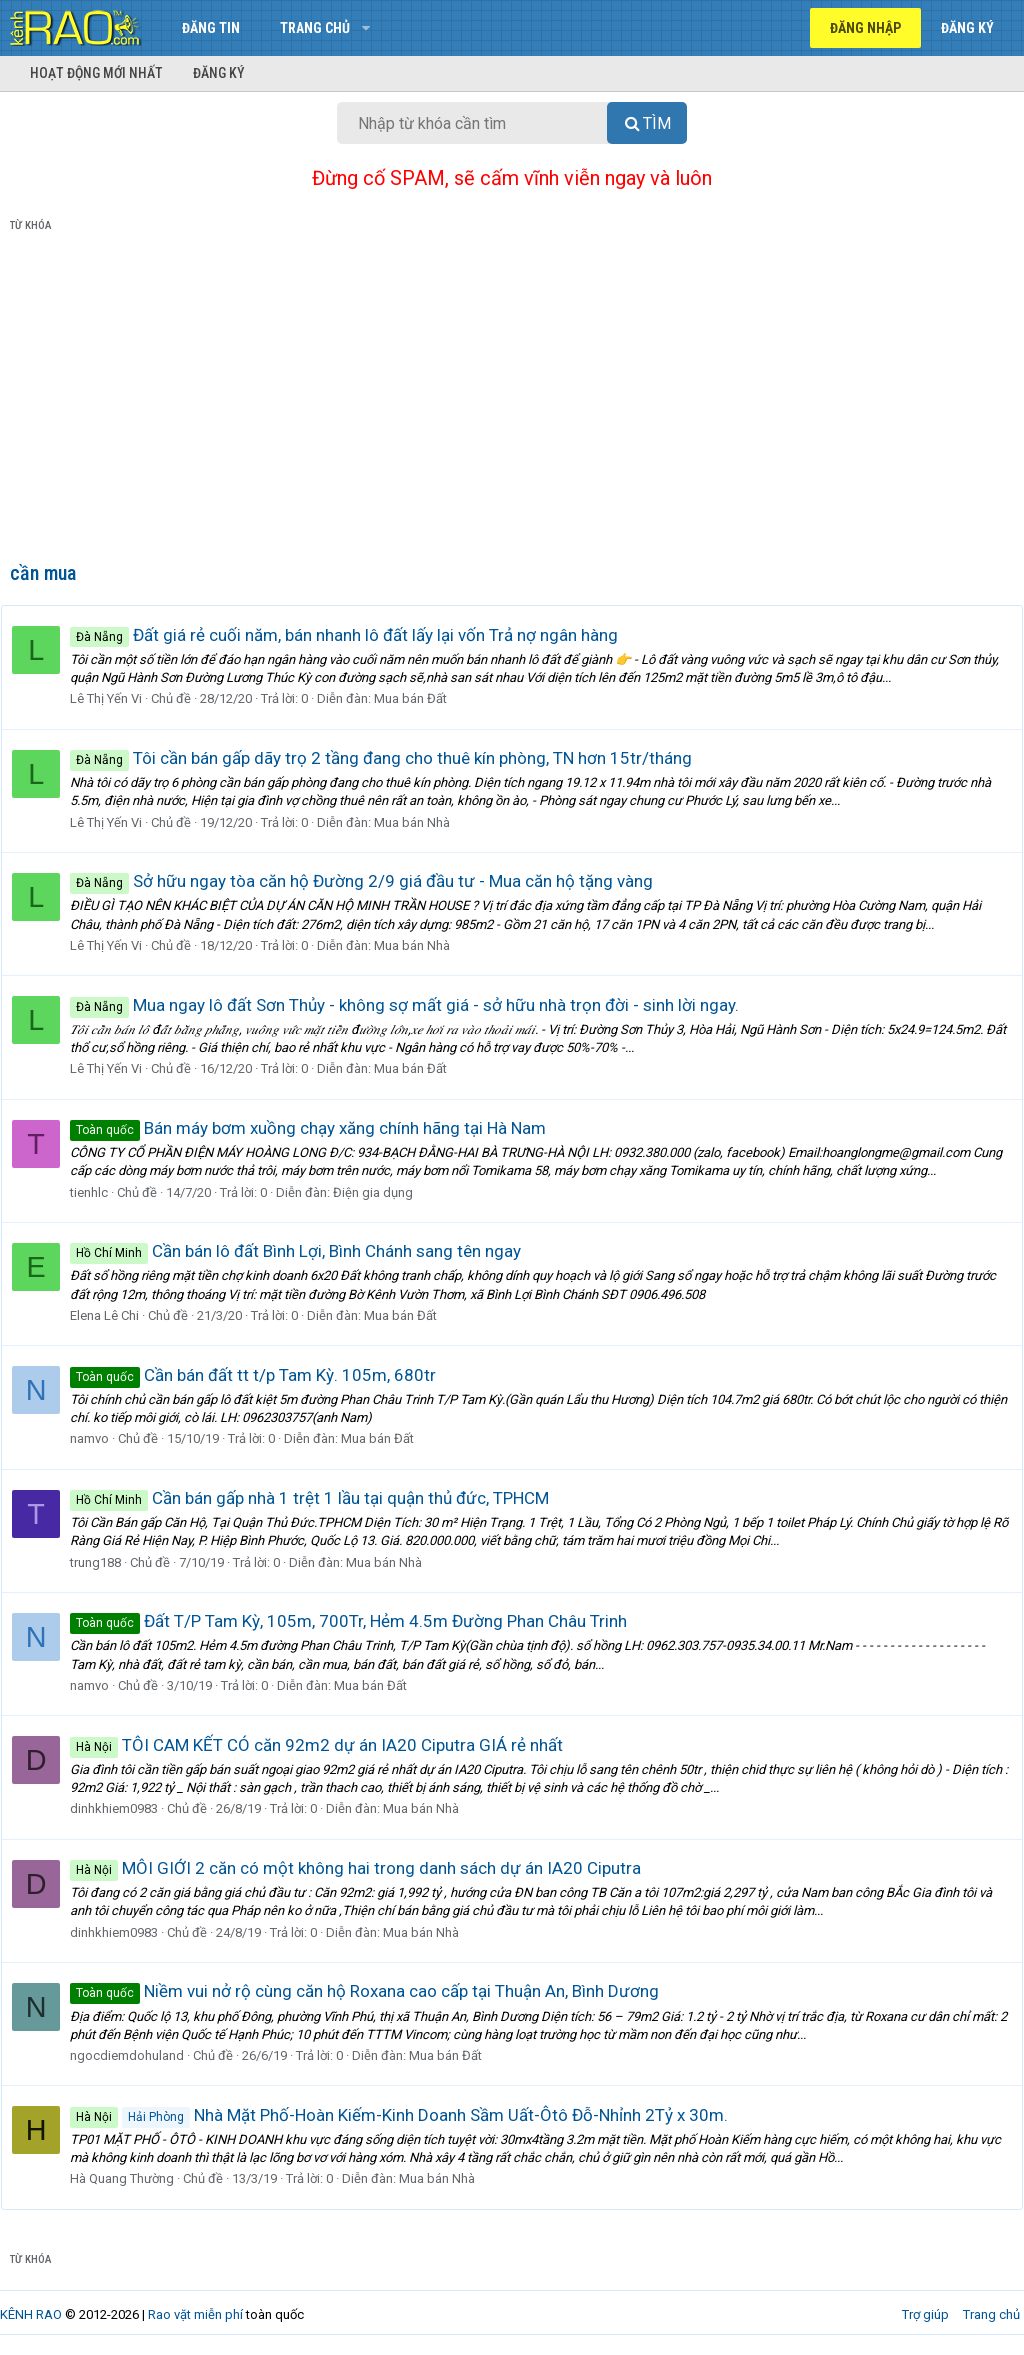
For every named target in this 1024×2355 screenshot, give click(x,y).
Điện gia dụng (382, 1192)
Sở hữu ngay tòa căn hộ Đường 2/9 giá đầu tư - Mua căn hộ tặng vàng (370, 881)
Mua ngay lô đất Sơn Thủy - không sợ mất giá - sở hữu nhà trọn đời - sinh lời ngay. (413, 1005)
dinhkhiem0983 (123, 1808)
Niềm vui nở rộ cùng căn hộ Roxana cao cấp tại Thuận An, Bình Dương (373, 1991)
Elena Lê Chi (113, 1315)
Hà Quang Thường (131, 2178)
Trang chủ (315, 28)
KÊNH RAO (31, 2314)
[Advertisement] (512, 401)
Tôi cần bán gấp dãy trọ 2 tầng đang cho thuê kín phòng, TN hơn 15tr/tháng (390, 758)
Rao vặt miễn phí (195, 2314)
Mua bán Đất (419, 698)
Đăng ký (219, 73)
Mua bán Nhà (421, 822)
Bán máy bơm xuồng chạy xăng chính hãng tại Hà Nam (317, 1128)
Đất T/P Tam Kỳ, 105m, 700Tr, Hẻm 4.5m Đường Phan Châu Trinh (357, 1621)
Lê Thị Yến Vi (115, 698)
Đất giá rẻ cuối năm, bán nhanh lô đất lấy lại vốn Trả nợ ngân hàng (353, 635)
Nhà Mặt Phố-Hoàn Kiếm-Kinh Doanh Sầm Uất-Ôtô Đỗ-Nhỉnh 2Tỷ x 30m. (408, 2115)
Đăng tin (211, 28)
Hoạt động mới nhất (96, 73)
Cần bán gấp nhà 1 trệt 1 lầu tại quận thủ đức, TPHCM (318, 1498)
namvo (98, 1438)
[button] (365, 28)
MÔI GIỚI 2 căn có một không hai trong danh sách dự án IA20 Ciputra (364, 1868)
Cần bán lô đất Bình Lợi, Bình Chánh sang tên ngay (304, 1251)
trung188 (104, 1562)
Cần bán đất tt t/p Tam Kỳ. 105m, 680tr (262, 1375)
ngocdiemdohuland (136, 2055)
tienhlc (98, 1192)
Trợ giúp (925, 2314)
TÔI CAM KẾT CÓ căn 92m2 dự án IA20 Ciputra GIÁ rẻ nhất (325, 1745)
